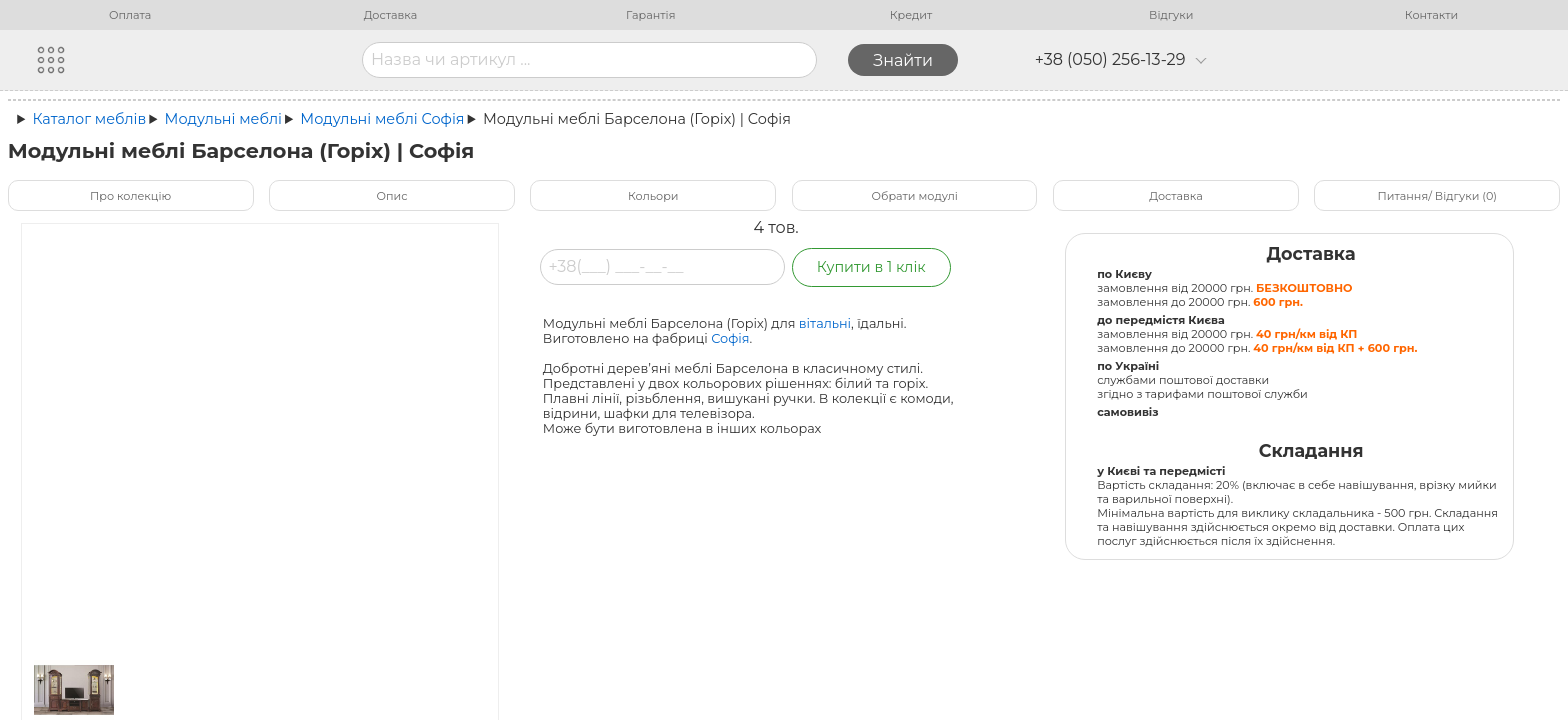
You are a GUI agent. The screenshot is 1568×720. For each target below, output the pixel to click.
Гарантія (650, 15)
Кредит (911, 15)
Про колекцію (130, 196)
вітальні (825, 323)
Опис (391, 196)
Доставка (391, 15)
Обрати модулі (915, 196)
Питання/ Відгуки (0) (1437, 196)
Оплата (130, 15)
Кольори (653, 196)
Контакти (1431, 15)
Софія (730, 338)
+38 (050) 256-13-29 (1121, 60)
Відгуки (1171, 15)
